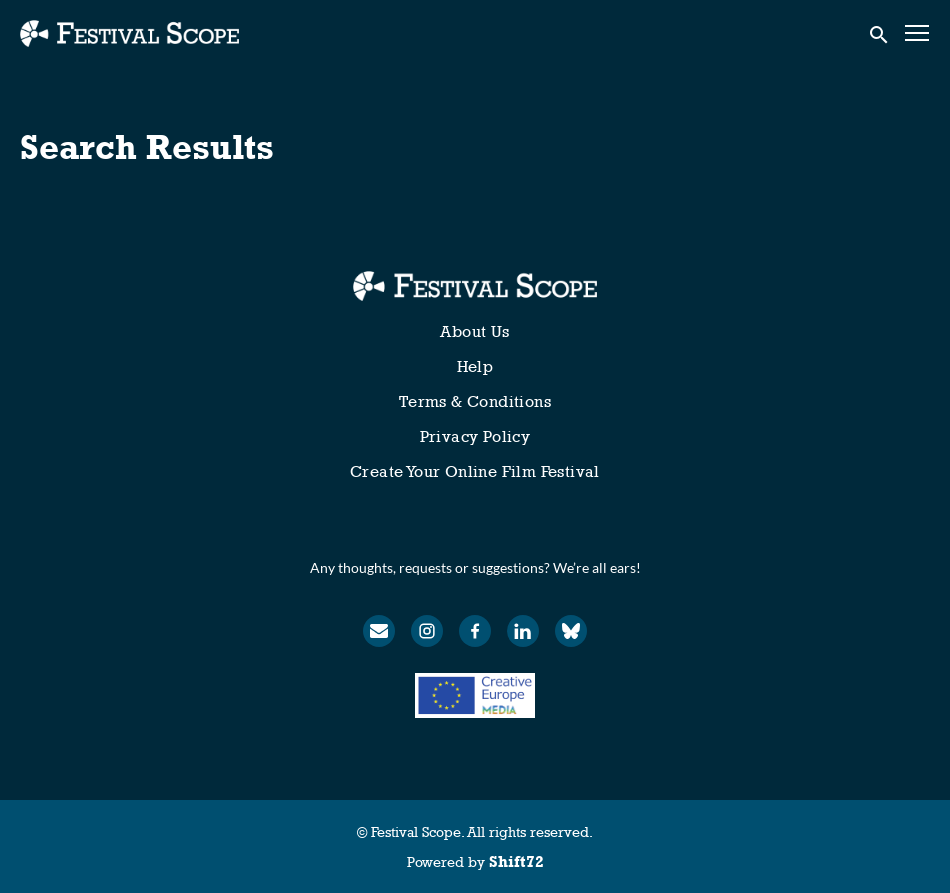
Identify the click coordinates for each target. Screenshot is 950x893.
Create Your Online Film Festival (475, 471)
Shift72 (516, 861)
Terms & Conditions (475, 401)
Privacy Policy (475, 436)
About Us (474, 331)
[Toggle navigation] (918, 33)
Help (475, 366)
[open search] (880, 33)
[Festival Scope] (474, 286)
